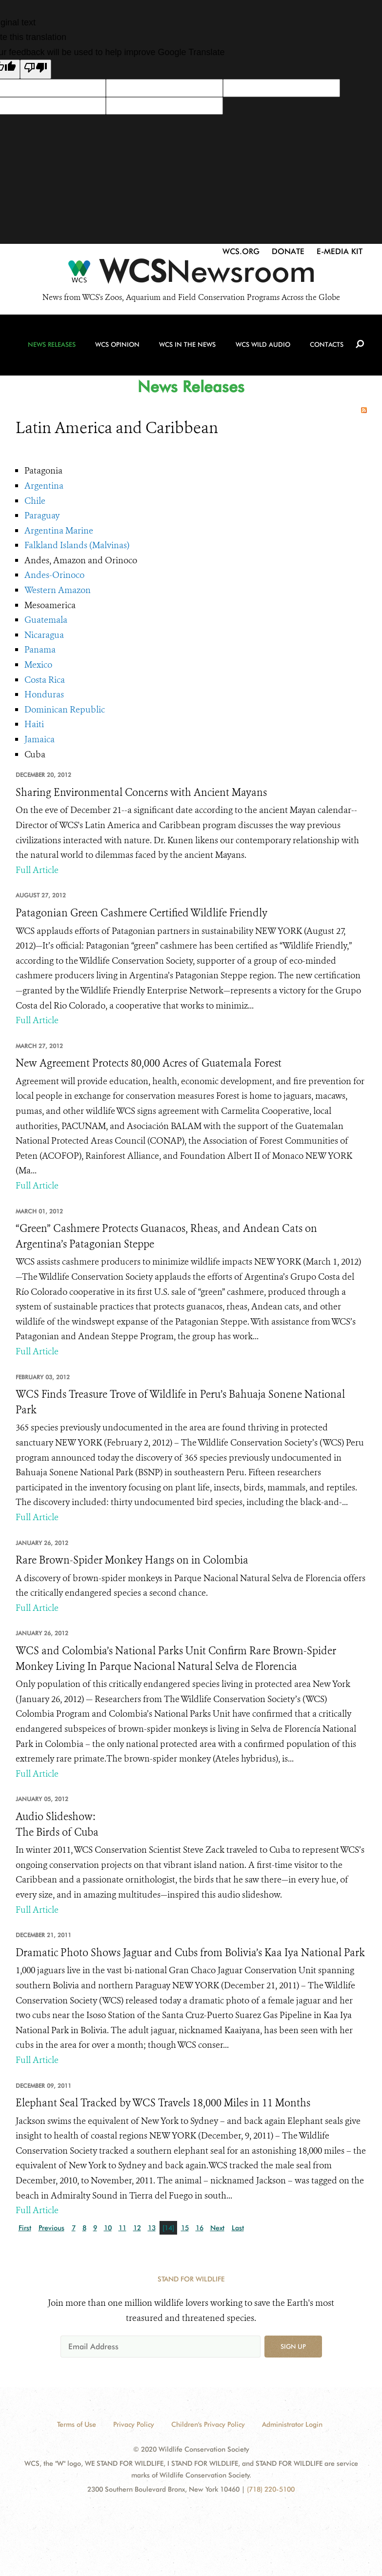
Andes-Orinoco (54, 575)
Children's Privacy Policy (208, 2424)
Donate (288, 251)
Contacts (325, 347)
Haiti (34, 724)
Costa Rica (44, 680)
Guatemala (45, 620)
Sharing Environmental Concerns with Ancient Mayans (141, 792)
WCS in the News (187, 347)
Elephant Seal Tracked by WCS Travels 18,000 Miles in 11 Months (163, 2103)
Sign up (293, 2346)
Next (217, 2228)
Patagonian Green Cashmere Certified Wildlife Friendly (141, 913)
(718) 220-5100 (271, 2489)
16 (199, 2228)
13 (152, 2228)
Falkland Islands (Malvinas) (76, 545)
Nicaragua (44, 635)
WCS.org (241, 251)
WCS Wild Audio (262, 347)
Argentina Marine (58, 530)
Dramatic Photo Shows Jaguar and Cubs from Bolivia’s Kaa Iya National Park (190, 1953)
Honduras (44, 694)
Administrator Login (292, 2424)
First (25, 2228)
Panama (40, 649)
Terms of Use (76, 2424)
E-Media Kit (339, 251)
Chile (34, 501)
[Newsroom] (191, 274)
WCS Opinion (118, 347)
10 (108, 2228)
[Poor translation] (35, 69)
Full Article (37, 870)
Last (238, 2228)
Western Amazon (57, 590)
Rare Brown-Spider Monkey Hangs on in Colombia (132, 1560)
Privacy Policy (133, 2424)
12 (137, 2228)
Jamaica (39, 739)
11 (122, 2228)
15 (185, 2228)
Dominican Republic (64, 709)
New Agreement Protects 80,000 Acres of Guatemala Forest (148, 1063)
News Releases (53, 347)
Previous (51, 2228)
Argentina (43, 486)
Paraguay (42, 515)
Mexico (38, 665)
